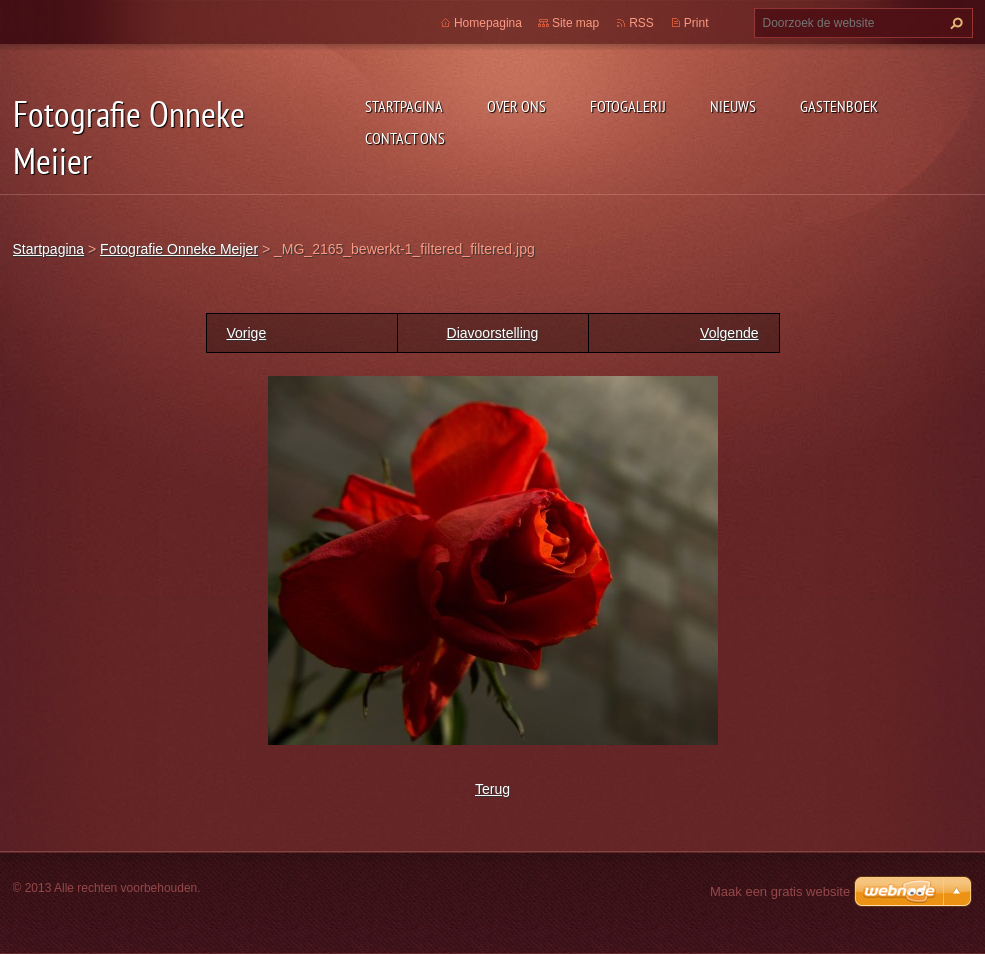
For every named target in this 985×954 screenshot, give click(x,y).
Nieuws (733, 106)
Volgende (729, 333)
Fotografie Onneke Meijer (179, 249)
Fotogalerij (628, 106)
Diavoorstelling (493, 333)
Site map (575, 23)
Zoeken (954, 23)
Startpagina (404, 106)
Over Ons (516, 106)
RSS (641, 23)
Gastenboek (839, 106)
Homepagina (488, 23)
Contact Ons (405, 138)
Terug (492, 789)
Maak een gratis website (780, 891)
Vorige (247, 333)
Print (696, 23)
